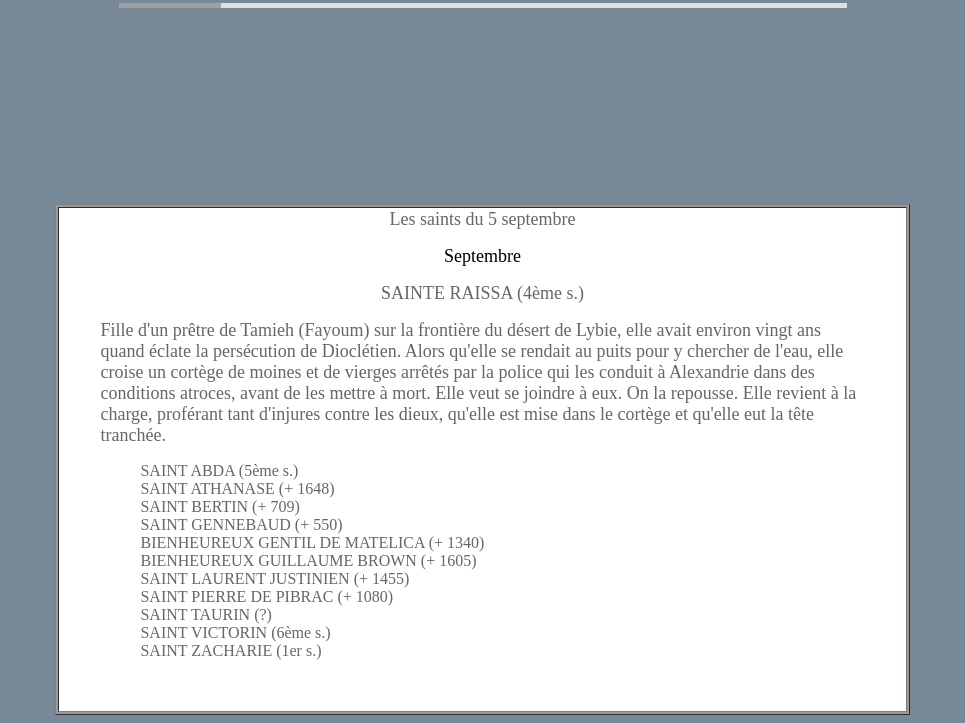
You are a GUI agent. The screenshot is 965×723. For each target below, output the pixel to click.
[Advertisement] (372, 143)
